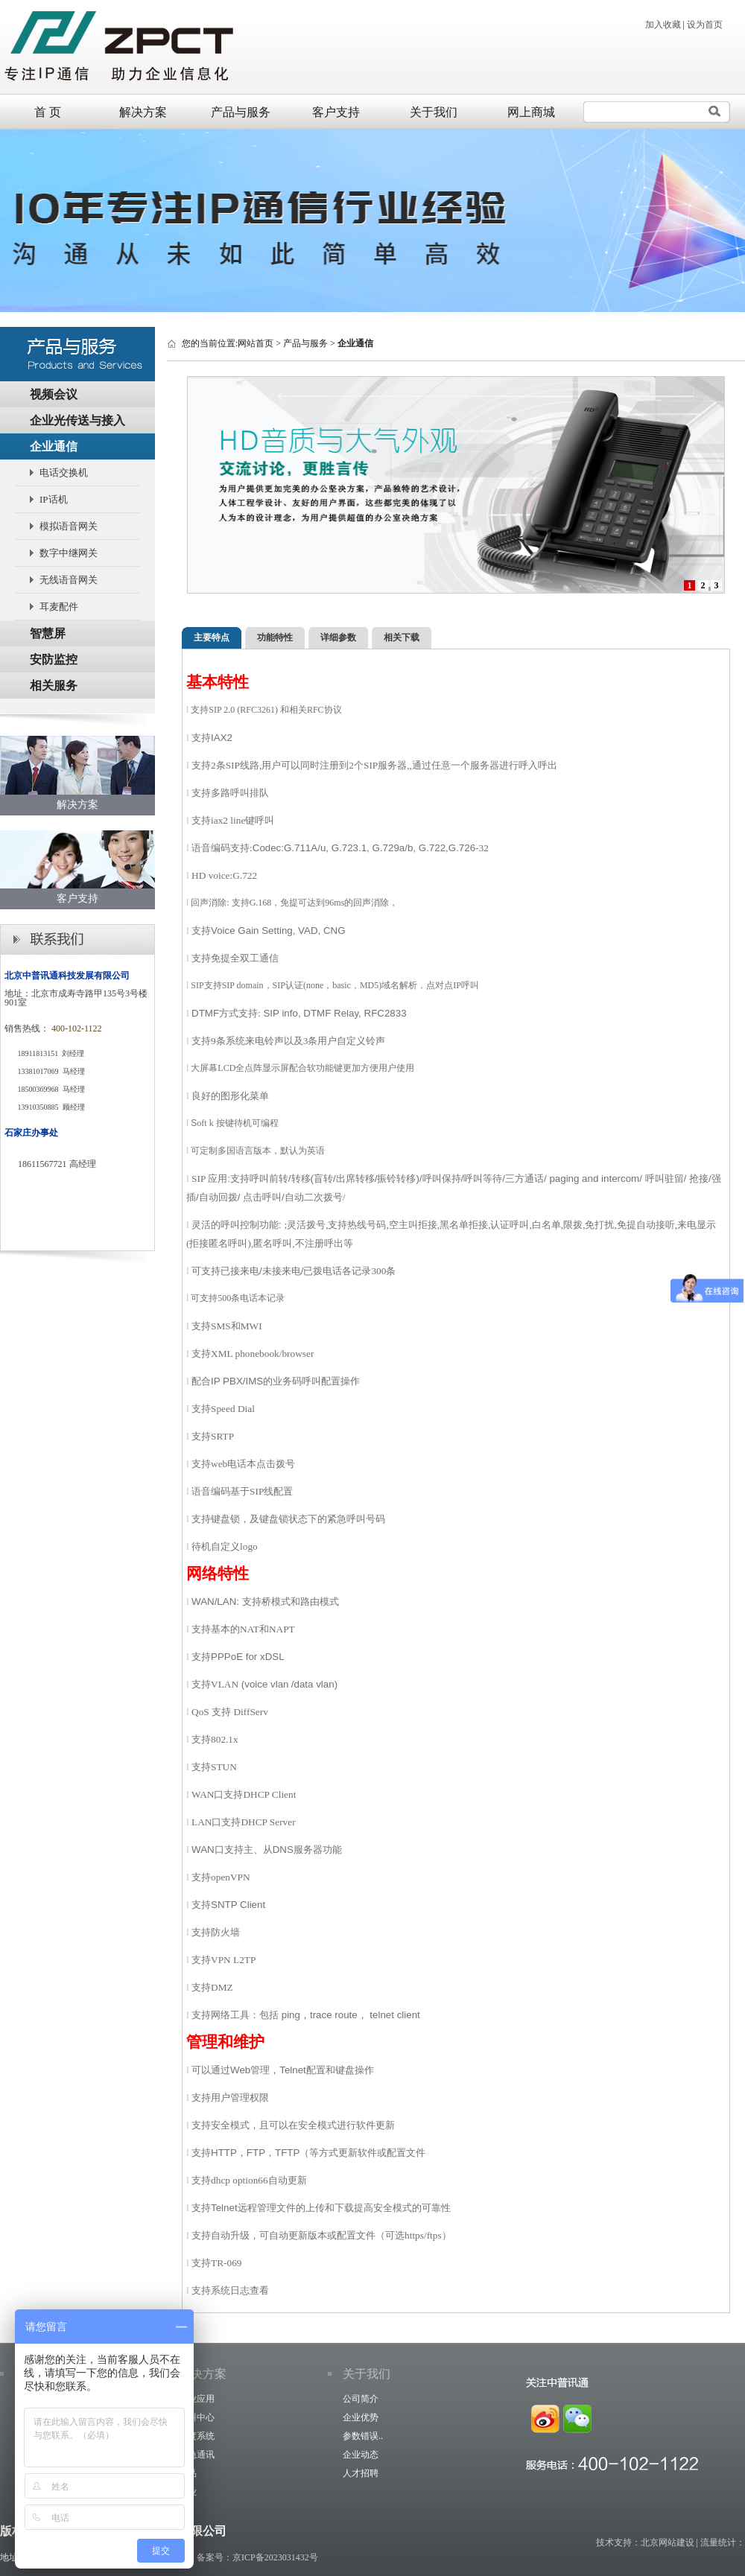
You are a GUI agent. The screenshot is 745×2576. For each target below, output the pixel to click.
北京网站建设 (667, 2542)
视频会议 (53, 394)
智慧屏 (48, 633)
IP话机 (53, 499)
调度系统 (197, 2436)
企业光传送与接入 (77, 420)
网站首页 (255, 343)
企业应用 (197, 2399)
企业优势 (360, 2417)
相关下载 (401, 637)
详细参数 (338, 637)
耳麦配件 (58, 606)
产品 (188, 2473)
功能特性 (275, 637)
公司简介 (360, 2399)
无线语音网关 (68, 579)
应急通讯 (197, 2454)
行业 (188, 2492)
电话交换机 (63, 472)
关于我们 (433, 112)
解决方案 (143, 112)
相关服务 (53, 685)
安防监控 (53, 659)
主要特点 (211, 637)
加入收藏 (663, 24)
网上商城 (531, 112)
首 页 (47, 112)
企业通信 (53, 446)
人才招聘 (360, 2473)
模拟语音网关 (68, 526)
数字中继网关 (68, 553)
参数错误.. (363, 2436)
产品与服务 (240, 112)
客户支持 (336, 112)
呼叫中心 (197, 2417)
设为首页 (705, 24)
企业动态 (360, 2454)
